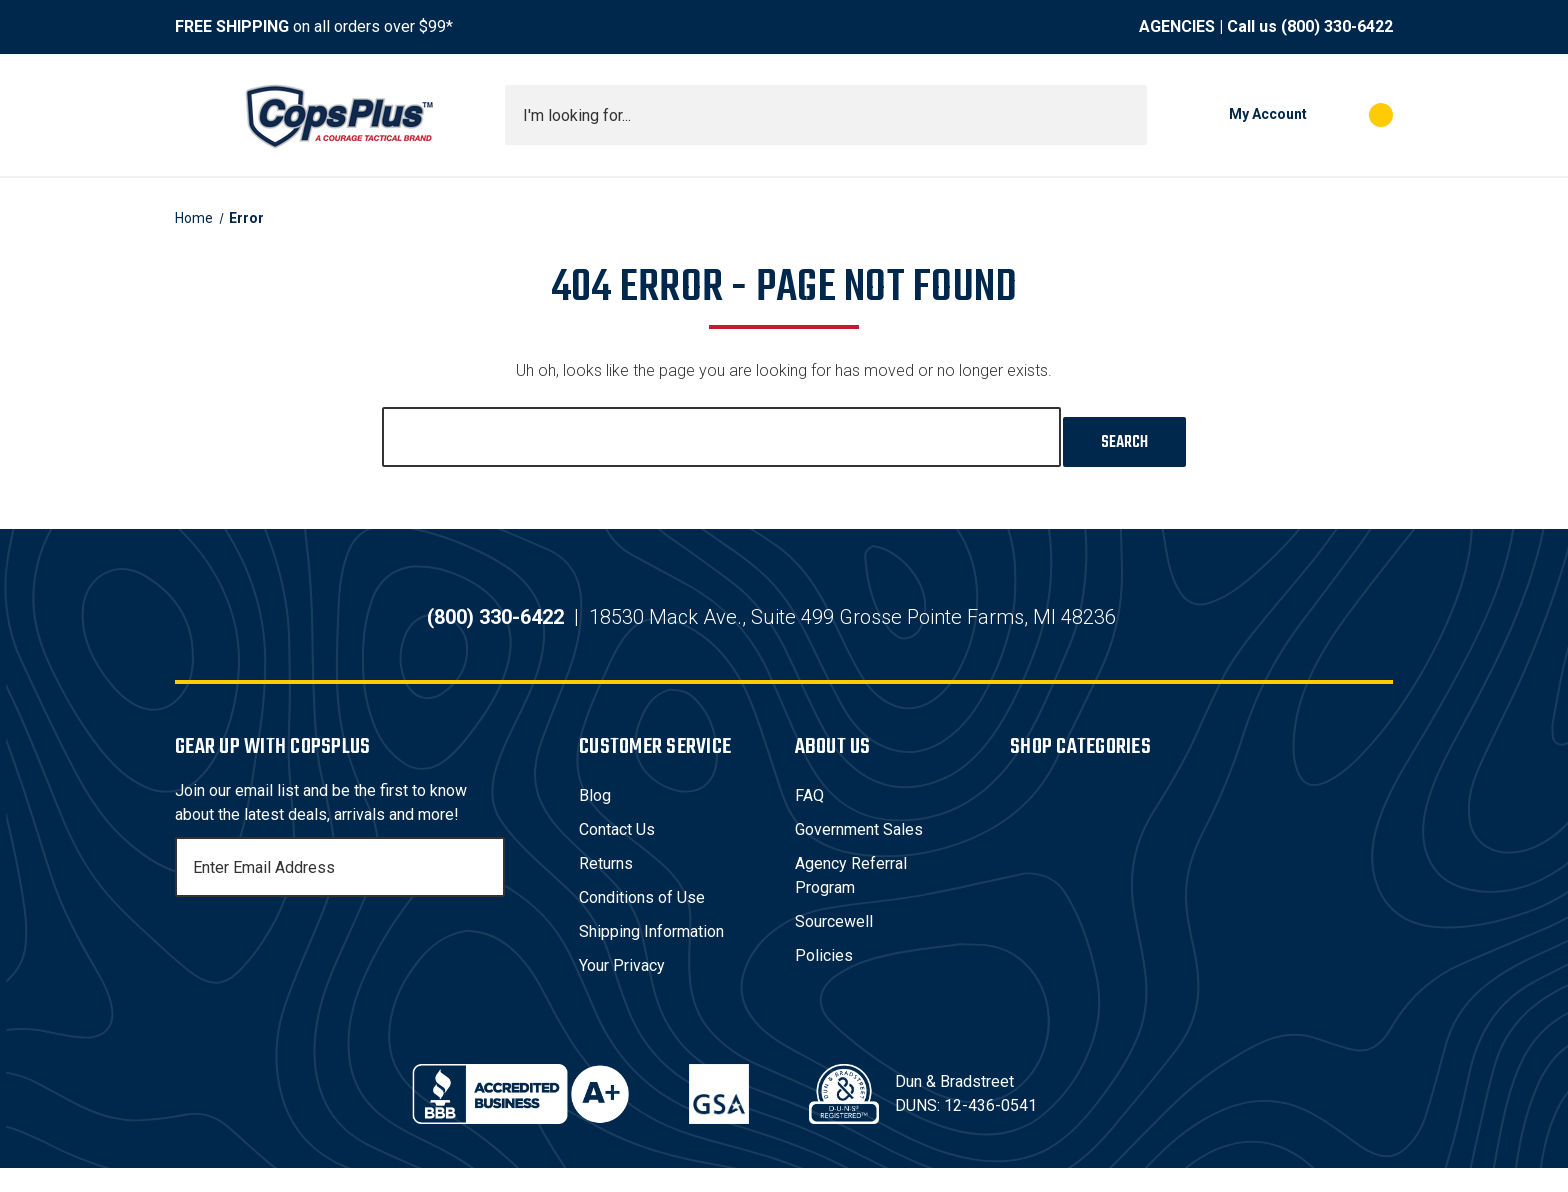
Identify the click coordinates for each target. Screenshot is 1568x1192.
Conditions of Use (642, 921)
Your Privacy (622, 989)
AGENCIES (1177, 26)
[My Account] (1237, 115)
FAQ (809, 819)
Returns (606, 887)
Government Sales (859, 853)
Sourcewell (834, 945)
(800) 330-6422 (1337, 26)
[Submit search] (1125, 115)
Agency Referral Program (851, 899)
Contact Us (617, 853)
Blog (595, 819)
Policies (824, 979)
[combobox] (826, 115)
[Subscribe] (487, 891)
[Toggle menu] (193, 115)
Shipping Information (651, 955)
